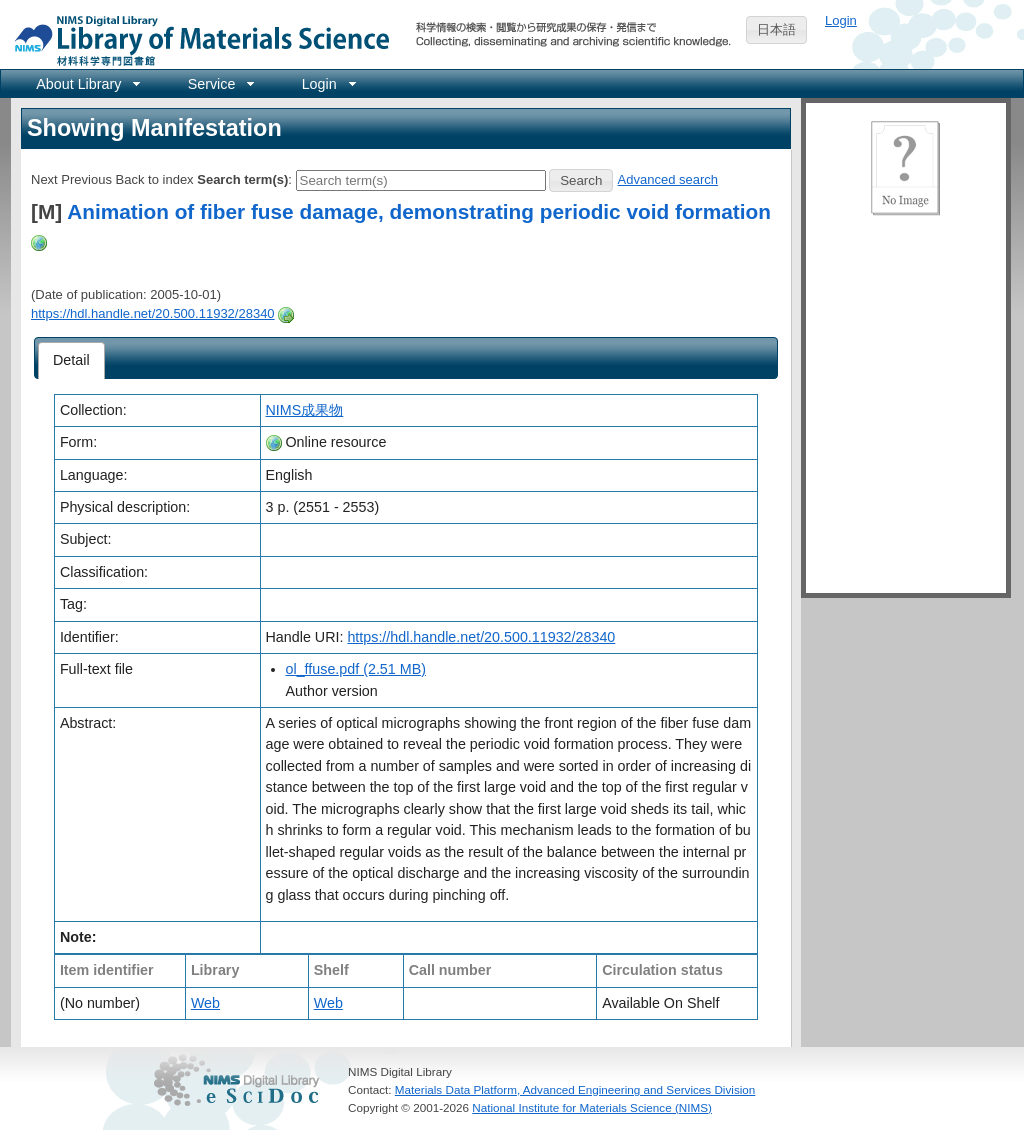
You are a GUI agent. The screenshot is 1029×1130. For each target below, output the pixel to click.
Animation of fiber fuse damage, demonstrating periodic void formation (419, 211)
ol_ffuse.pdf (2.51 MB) (356, 669)
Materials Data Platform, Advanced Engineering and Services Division (575, 1089)
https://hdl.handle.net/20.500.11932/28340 (153, 313)
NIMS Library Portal (196, 39)
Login (841, 20)
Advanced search (668, 179)
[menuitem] (86, 83)
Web (205, 1003)
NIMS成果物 (305, 410)
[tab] (71, 361)
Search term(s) (242, 179)
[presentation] (71, 361)
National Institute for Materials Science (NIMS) (592, 1107)
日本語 (776, 29)
